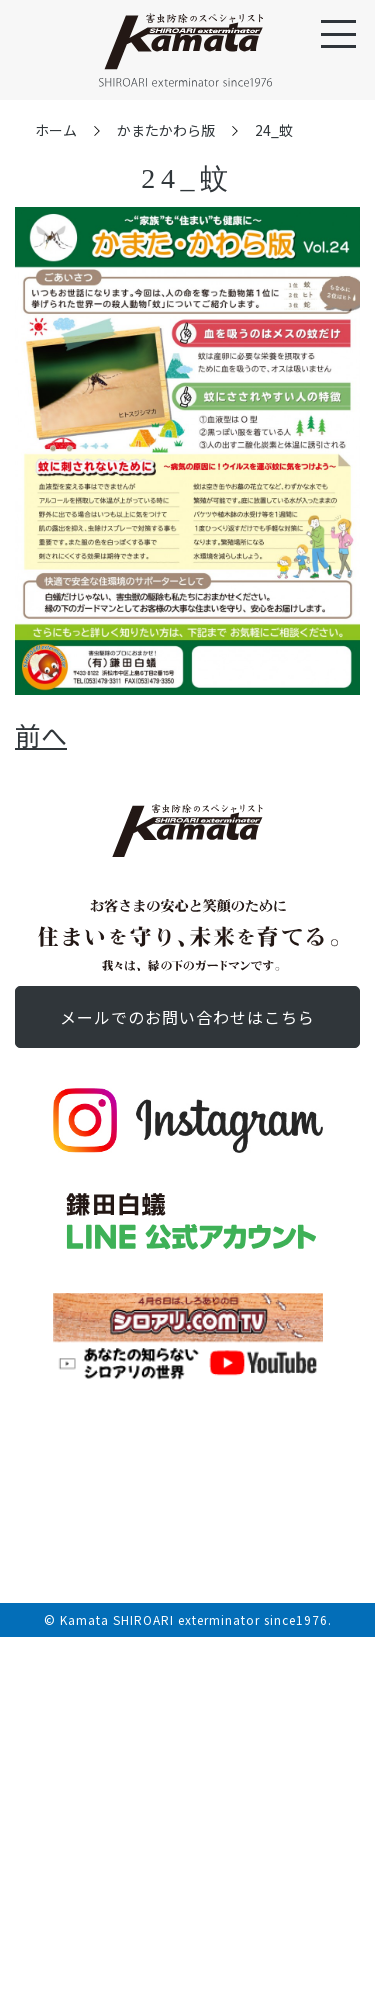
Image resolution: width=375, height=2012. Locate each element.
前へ (41, 734)
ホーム (56, 130)
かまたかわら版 (166, 130)
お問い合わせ (187, 1017)
